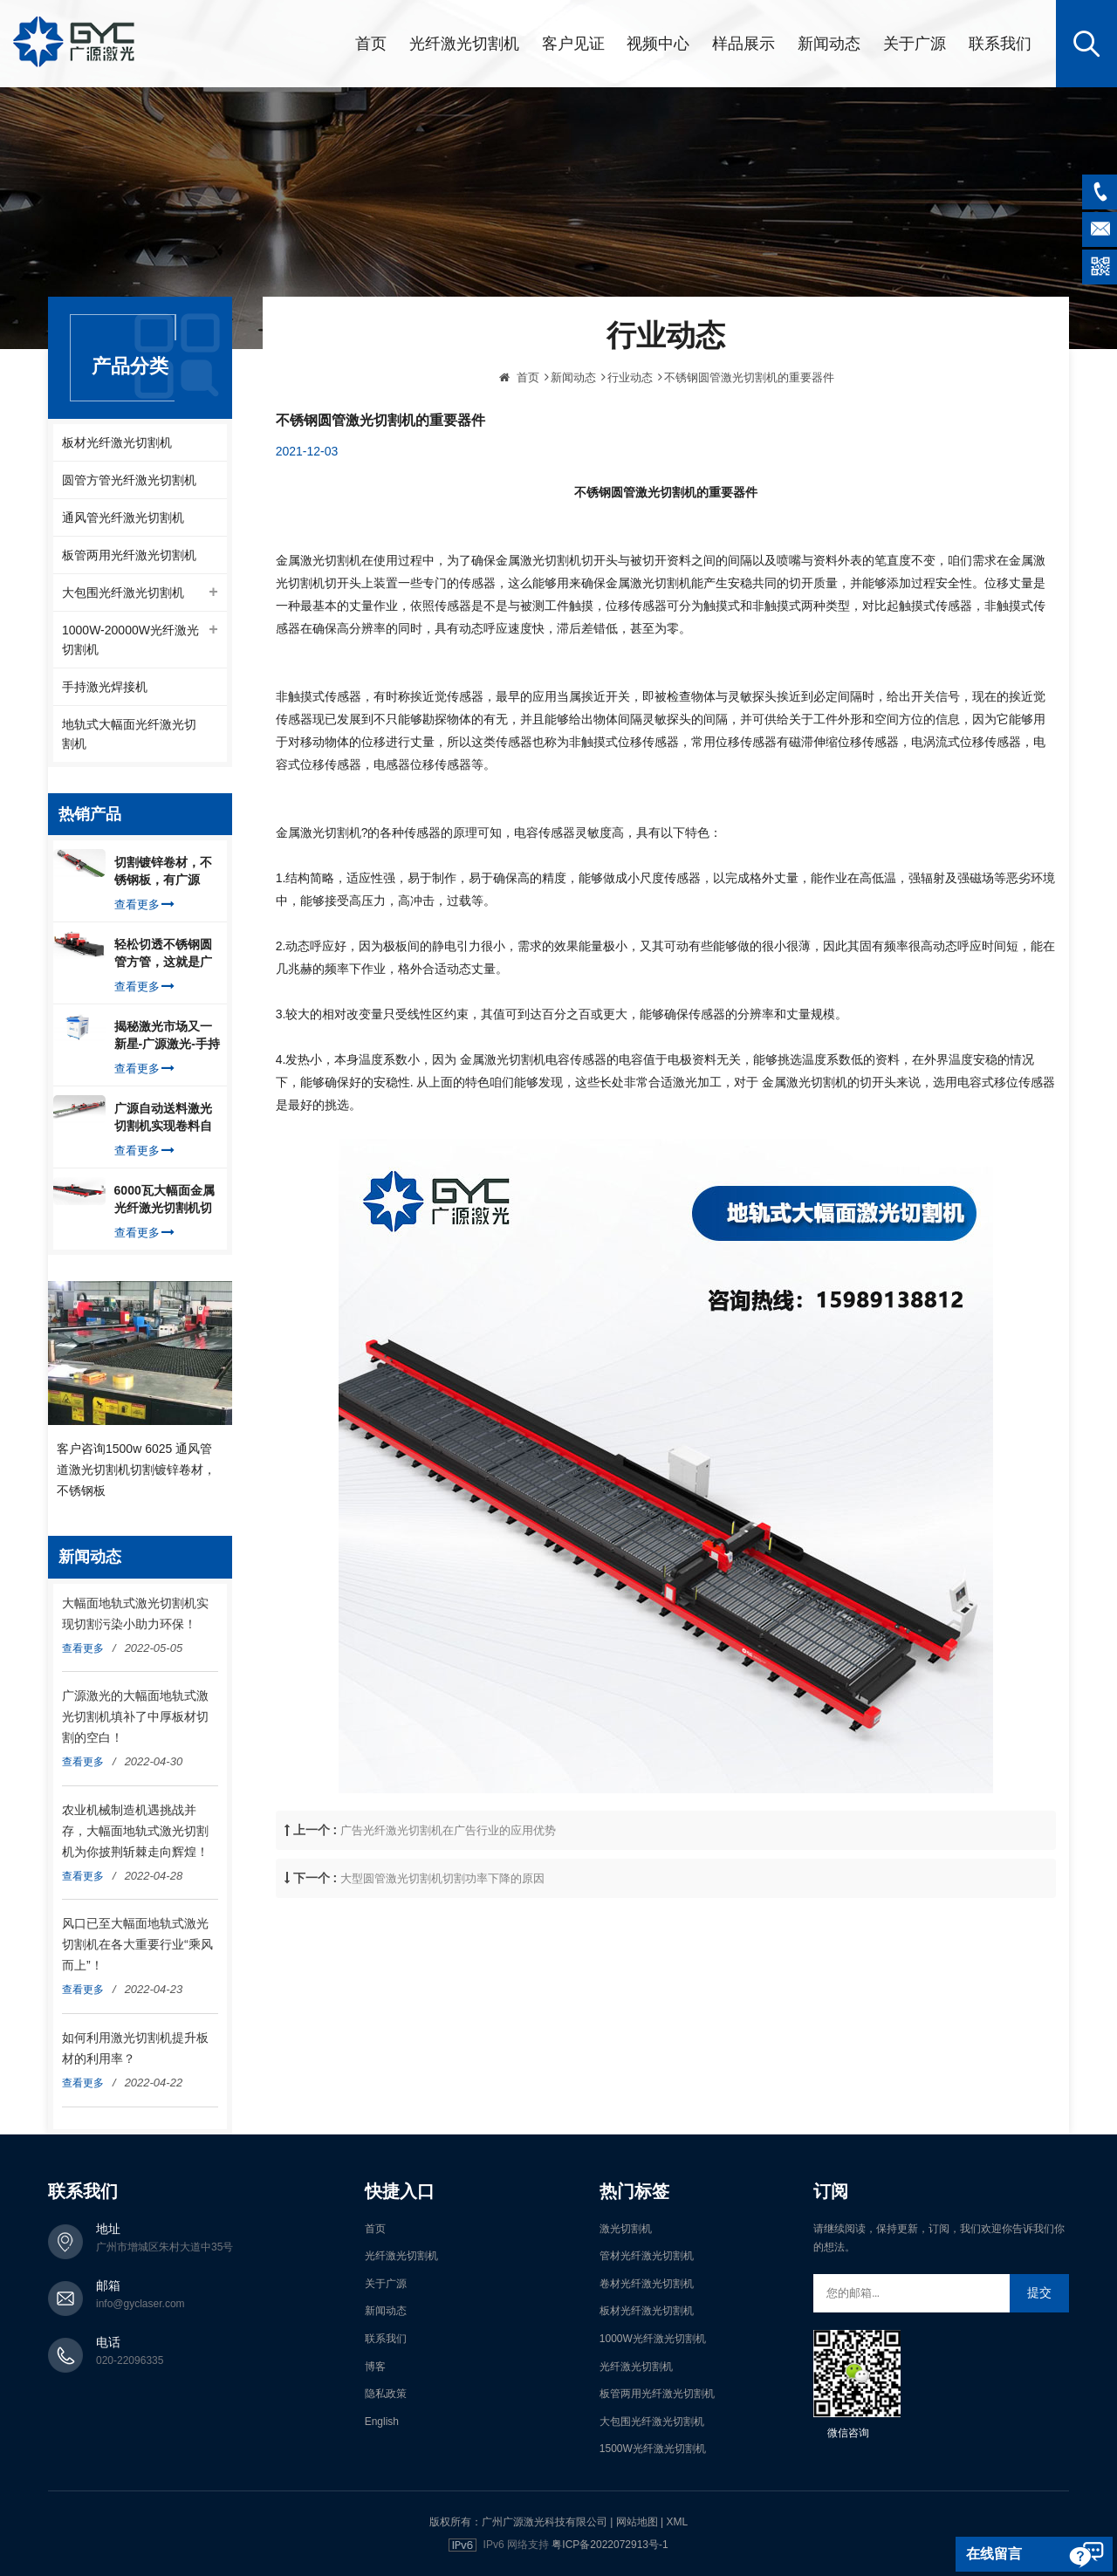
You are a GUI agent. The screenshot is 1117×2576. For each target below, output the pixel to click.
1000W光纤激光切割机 (653, 2339)
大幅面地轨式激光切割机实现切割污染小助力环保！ (135, 1613)
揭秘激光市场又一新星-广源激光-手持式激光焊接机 (167, 1035)
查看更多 (144, 904)
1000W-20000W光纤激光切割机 (130, 639)
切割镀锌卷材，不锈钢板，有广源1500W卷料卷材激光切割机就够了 (164, 871)
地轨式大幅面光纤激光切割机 (129, 733)
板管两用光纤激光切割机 (129, 555)
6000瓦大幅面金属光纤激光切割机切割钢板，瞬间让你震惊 (164, 1199)
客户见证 (573, 43)
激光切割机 (626, 2229)
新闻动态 (829, 43)
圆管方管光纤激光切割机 (129, 480)
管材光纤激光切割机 (647, 2256)
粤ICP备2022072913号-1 (610, 2544)
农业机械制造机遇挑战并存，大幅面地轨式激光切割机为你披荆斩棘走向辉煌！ (135, 1831)
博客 (375, 2366)
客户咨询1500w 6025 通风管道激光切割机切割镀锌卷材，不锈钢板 (136, 1469)
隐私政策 (386, 2394)
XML (677, 2522)
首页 (371, 43)
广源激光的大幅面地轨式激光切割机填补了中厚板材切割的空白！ (135, 1716)
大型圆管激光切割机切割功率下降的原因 (442, 1951)
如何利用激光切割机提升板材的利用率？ (135, 2048)
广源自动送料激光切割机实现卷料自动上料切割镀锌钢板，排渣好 (163, 1117)
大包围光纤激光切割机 (123, 592)
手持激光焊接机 (104, 687)
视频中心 (658, 43)
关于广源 (914, 43)
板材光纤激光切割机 (117, 442)
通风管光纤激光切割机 (123, 517)
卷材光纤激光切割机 (647, 2284)
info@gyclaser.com (140, 2304)
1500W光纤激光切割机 (653, 2448)
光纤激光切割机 (464, 43)
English (382, 2421)
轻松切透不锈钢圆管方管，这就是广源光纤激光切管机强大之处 (163, 953)
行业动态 (630, 450)
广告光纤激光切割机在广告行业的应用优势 (448, 1903)
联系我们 (1000, 43)
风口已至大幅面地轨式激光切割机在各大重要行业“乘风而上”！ (137, 1944)
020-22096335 (129, 2360)
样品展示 (743, 43)
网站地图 (637, 2522)
